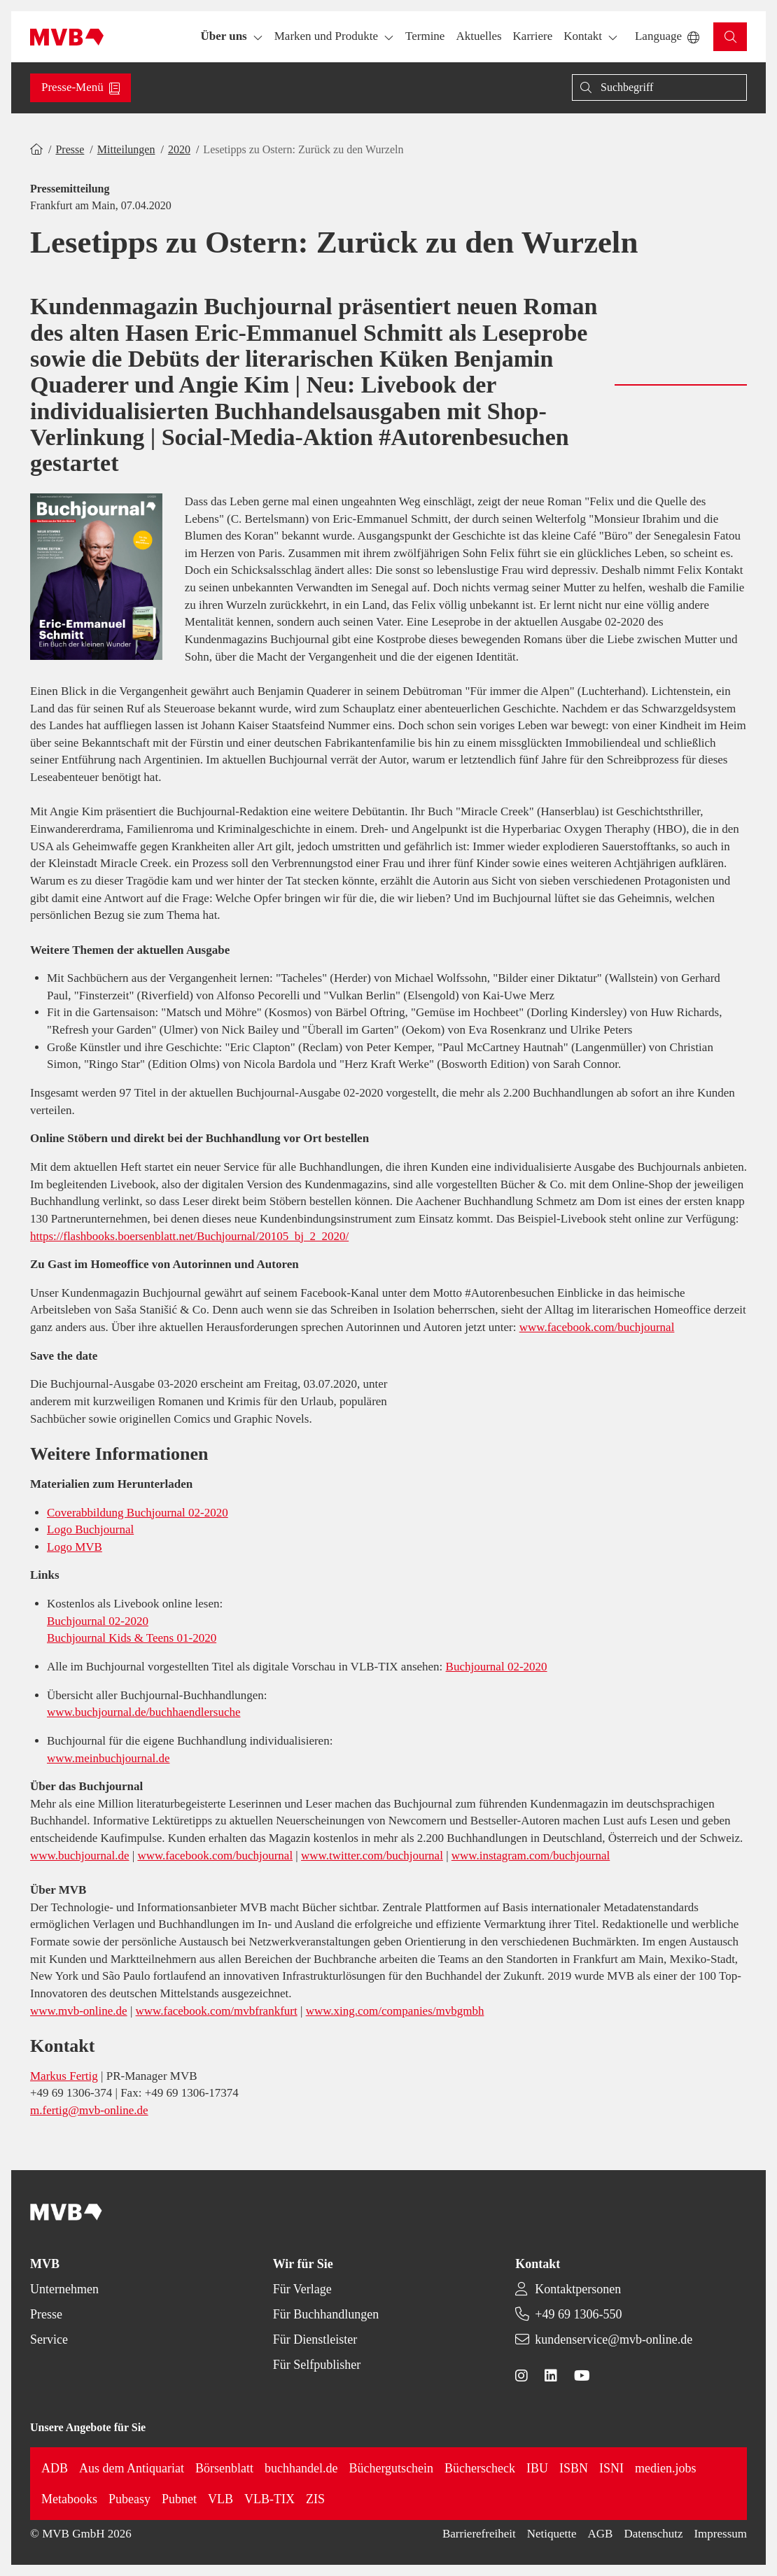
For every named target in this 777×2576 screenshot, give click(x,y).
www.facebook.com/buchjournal (597, 1327)
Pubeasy (129, 2499)
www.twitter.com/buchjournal (372, 1855)
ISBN (573, 2468)
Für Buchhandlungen (326, 2314)
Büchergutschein (391, 2468)
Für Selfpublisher (317, 2365)
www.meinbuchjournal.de (108, 1758)
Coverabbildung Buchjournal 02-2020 (137, 1512)
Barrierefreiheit (479, 2533)
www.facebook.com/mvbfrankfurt (217, 2011)
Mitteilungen (126, 149)
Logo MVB (74, 1547)
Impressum (720, 2533)
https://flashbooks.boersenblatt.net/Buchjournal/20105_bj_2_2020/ (189, 1236)
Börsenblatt (224, 2468)
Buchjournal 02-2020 (97, 1621)
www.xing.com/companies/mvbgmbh (395, 2011)
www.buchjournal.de (79, 1855)
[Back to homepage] (67, 37)
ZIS (315, 2499)
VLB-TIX (269, 2499)
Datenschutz (653, 2533)
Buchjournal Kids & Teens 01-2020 (131, 1638)
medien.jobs (665, 2468)
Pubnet (179, 2499)
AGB (600, 2533)
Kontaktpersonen (578, 2289)
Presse (69, 149)
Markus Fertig (64, 2076)
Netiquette (552, 2533)
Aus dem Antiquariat (131, 2468)
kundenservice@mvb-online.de (613, 2339)
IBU (537, 2468)
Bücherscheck (479, 2468)
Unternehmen (64, 2289)
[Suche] (659, 87)
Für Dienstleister (315, 2339)
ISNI (611, 2468)
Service (49, 2339)
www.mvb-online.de (78, 2011)
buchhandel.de (301, 2468)
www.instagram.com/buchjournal (530, 1855)
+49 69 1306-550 (578, 2314)
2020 (179, 149)
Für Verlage (302, 2289)
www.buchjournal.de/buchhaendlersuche (143, 1712)
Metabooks (69, 2499)
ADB (54, 2468)
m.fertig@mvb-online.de (89, 2110)
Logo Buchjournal (90, 1529)
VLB (220, 2499)
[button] (425, 36)
